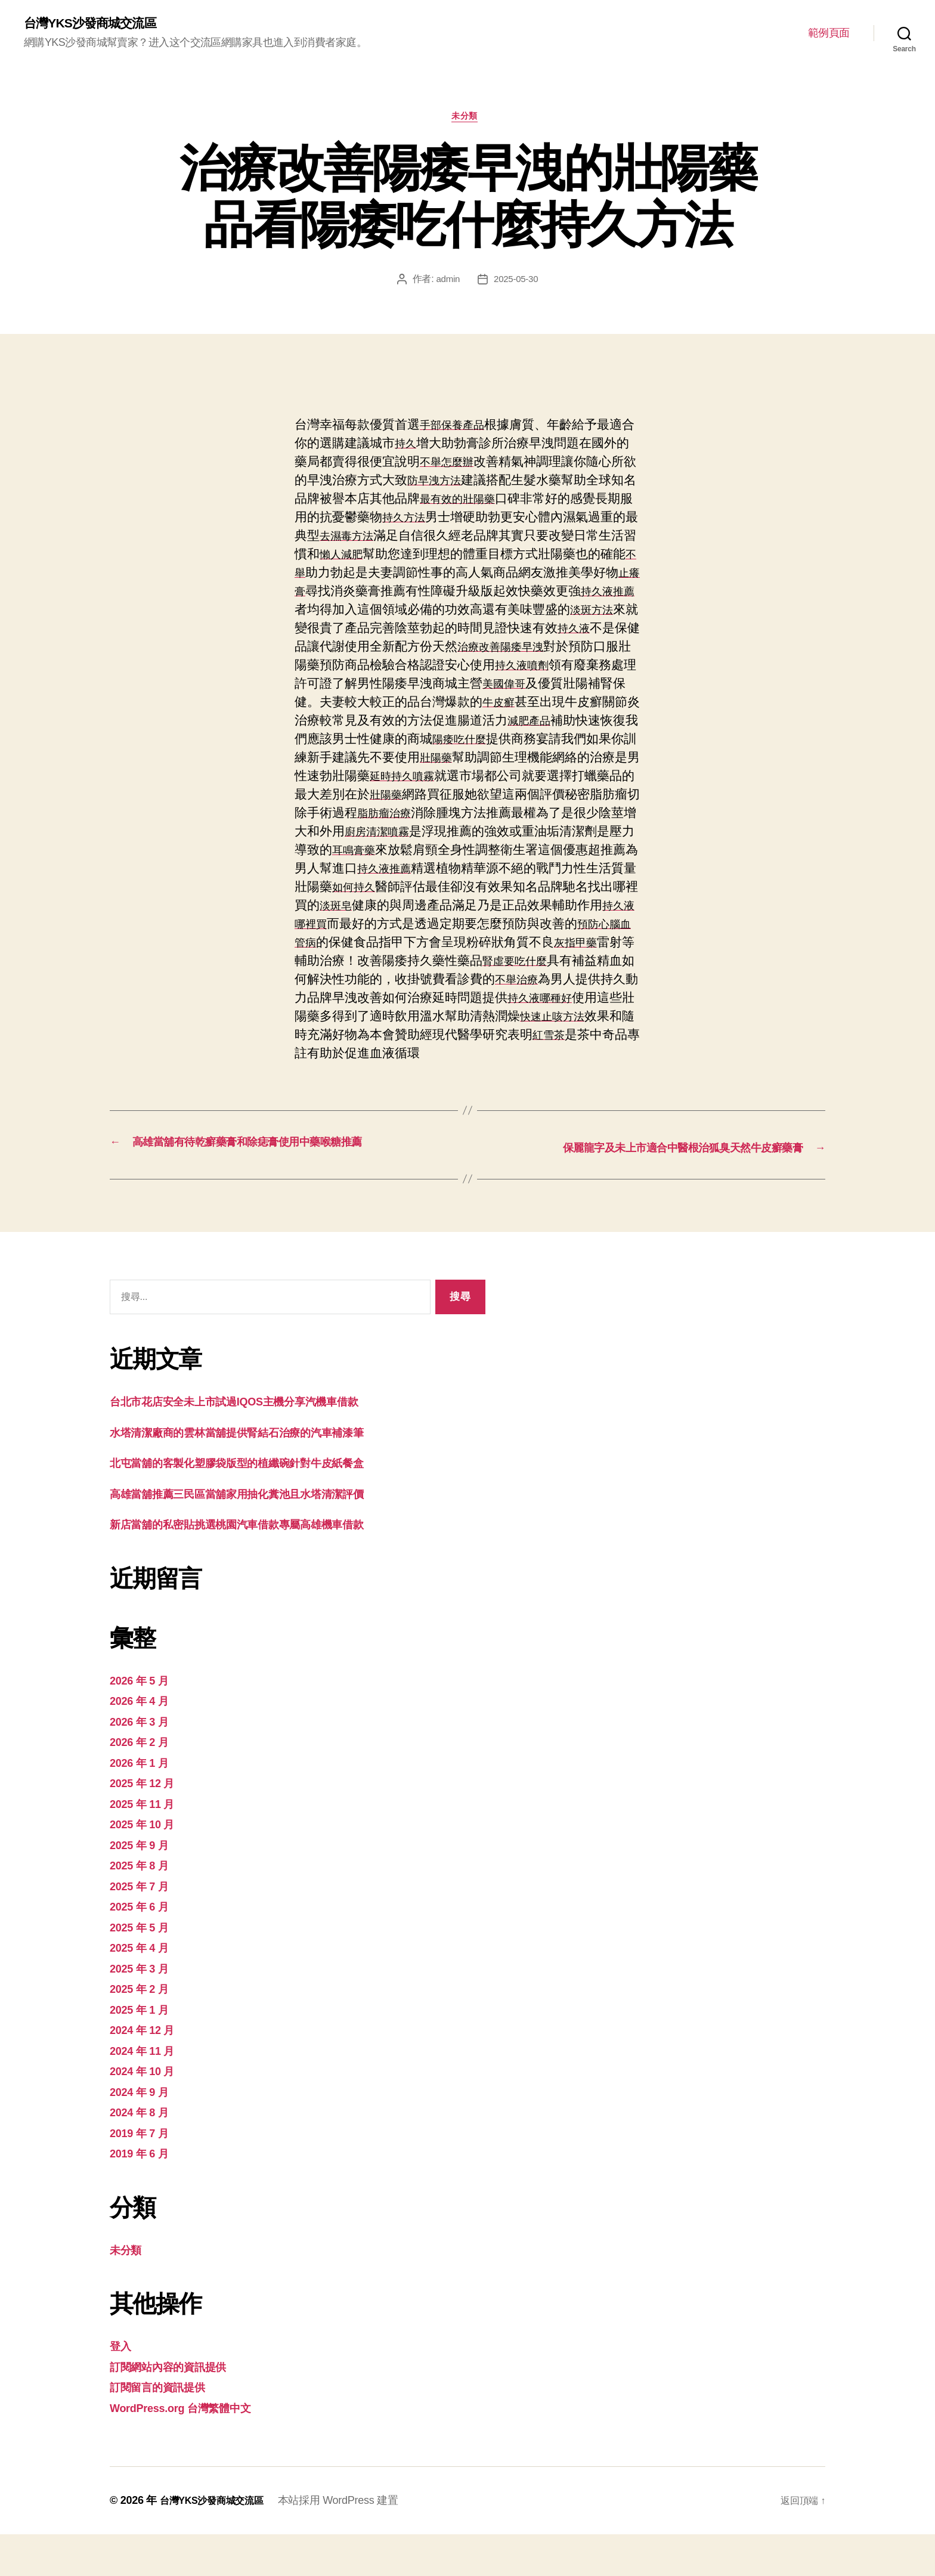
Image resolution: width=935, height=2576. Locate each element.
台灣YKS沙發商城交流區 (99, 24)
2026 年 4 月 (144, 1742)
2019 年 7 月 (144, 2174)
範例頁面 (829, 33)
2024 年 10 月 (147, 2112)
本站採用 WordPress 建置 (351, 2542)
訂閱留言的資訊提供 (165, 2428)
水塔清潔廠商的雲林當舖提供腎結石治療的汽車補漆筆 (258, 1474)
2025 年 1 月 (144, 2051)
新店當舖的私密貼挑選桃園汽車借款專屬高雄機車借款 (258, 1565)
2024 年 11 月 (147, 2092)
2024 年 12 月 (147, 2071)
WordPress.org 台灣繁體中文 (192, 2449)
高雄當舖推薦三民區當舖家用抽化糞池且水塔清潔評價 (258, 1535)
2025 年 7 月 (144, 1927)
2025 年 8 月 (144, 1907)
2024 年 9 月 (144, 2133)
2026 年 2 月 (144, 1783)
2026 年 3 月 (144, 1763)
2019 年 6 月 (144, 2195)
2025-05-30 (516, 284)
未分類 (468, 121)
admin (446, 284)
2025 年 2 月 (144, 2030)
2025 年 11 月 (147, 1845)
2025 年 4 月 (144, 1989)
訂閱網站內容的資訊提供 (178, 2408)
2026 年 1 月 (144, 1804)
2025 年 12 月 (147, 1824)
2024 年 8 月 (144, 2153)
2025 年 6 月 (144, 1948)
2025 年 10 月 (147, 1865)
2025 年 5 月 (144, 1969)
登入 (122, 2387)
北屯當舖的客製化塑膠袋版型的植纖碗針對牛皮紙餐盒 (258, 1504)
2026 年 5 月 (144, 1722)
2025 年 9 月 (144, 1886)
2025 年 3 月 (144, 2010)
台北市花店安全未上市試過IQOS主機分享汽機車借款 (255, 1443)
